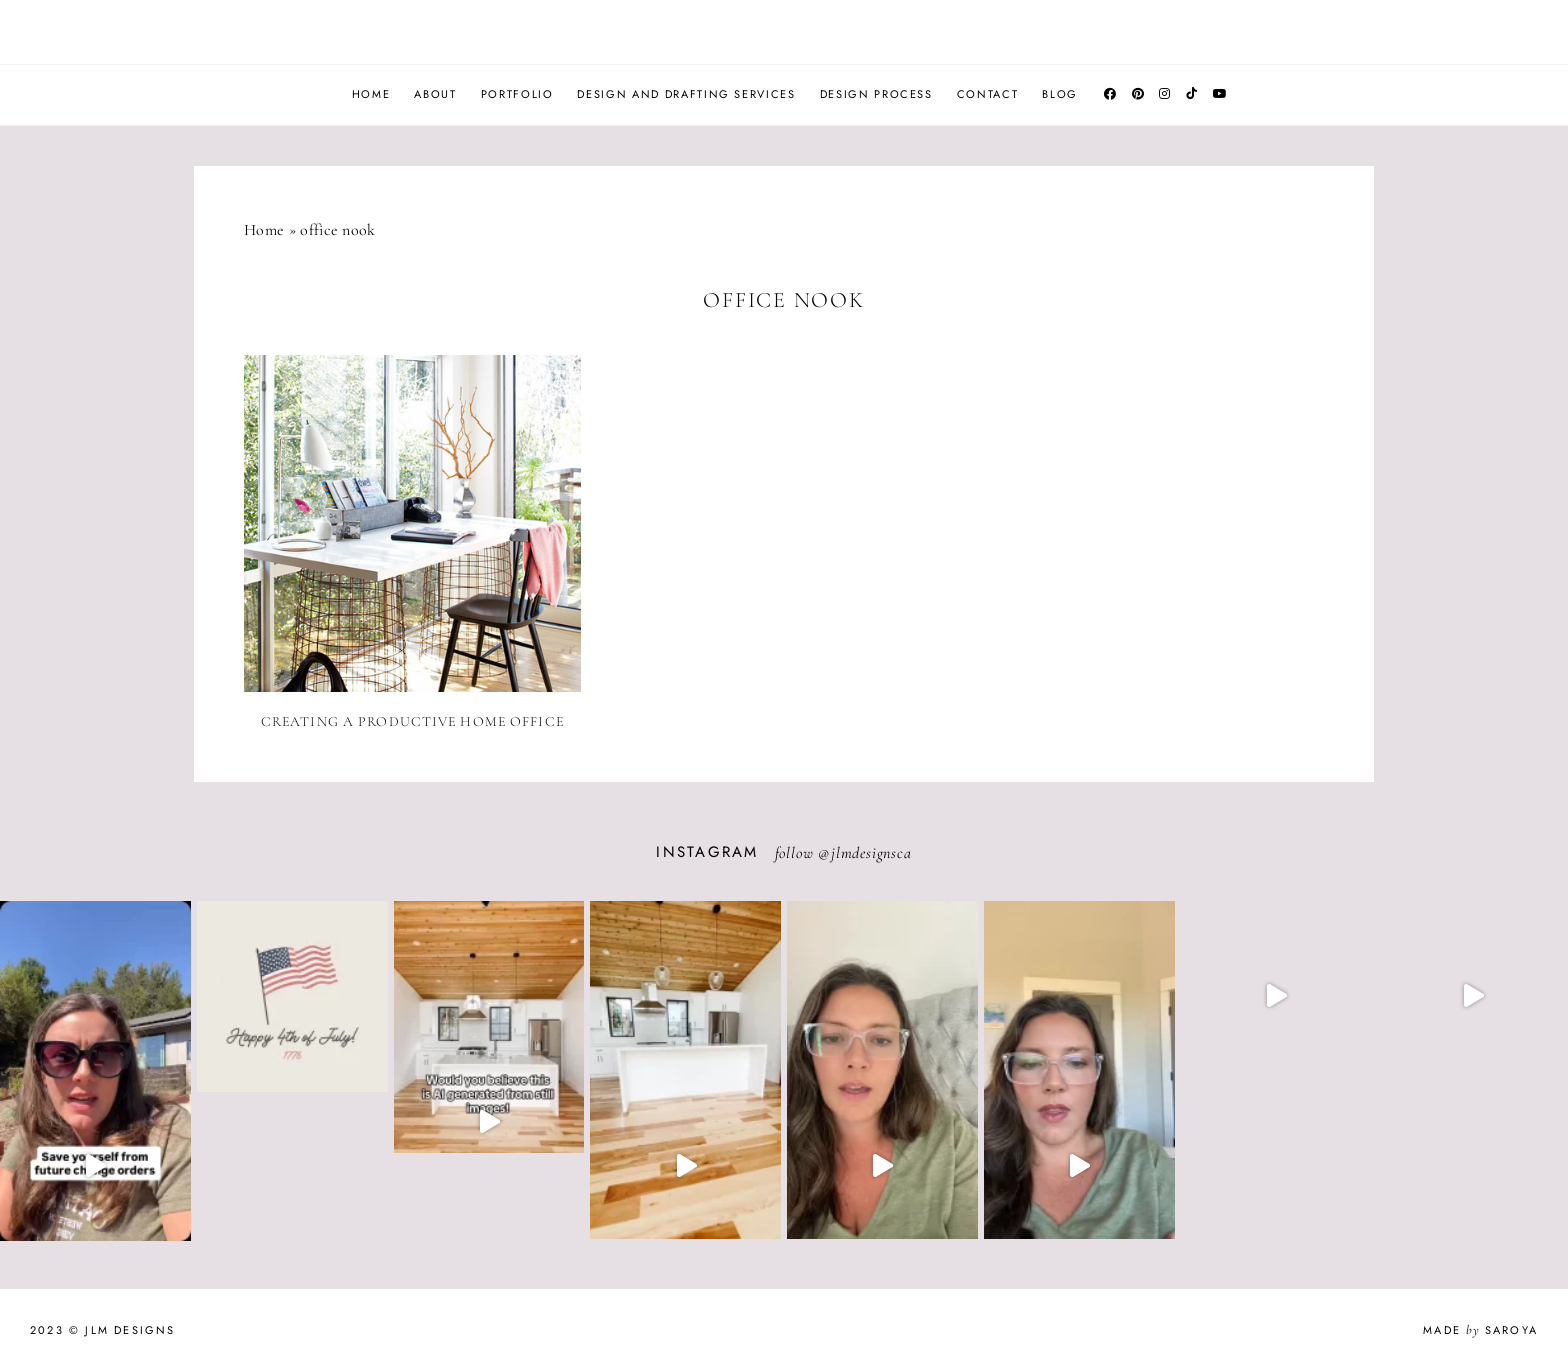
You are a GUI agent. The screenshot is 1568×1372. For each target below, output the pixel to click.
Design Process (876, 94)
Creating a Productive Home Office (412, 721)
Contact (988, 94)
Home (371, 94)
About (435, 94)
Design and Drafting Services (686, 94)
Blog (1060, 94)
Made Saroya (1480, 1330)
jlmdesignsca (871, 853)
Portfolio (517, 94)
